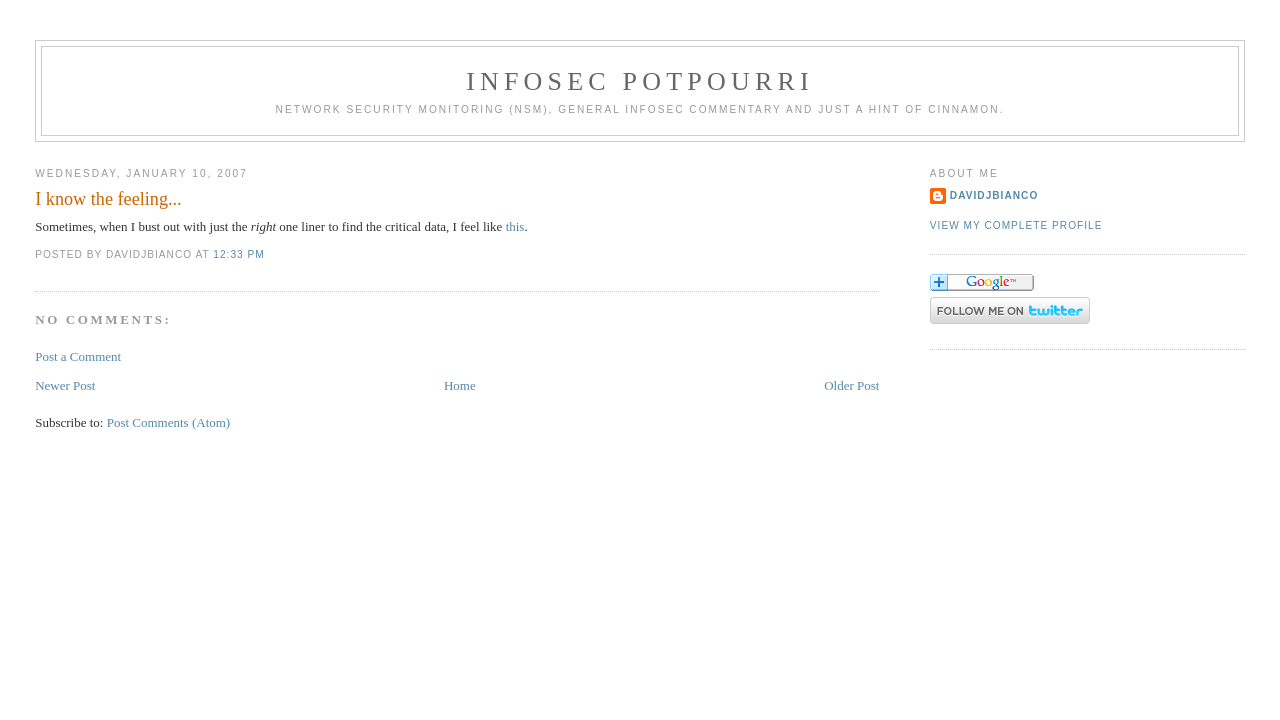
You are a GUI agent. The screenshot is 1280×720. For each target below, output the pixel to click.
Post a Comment (78, 356)
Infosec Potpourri (640, 81)
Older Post (851, 385)
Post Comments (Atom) (169, 422)
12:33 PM (238, 254)
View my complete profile (1016, 225)
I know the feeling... (108, 199)
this (515, 226)
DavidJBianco (994, 195)
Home (460, 385)
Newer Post (65, 385)
